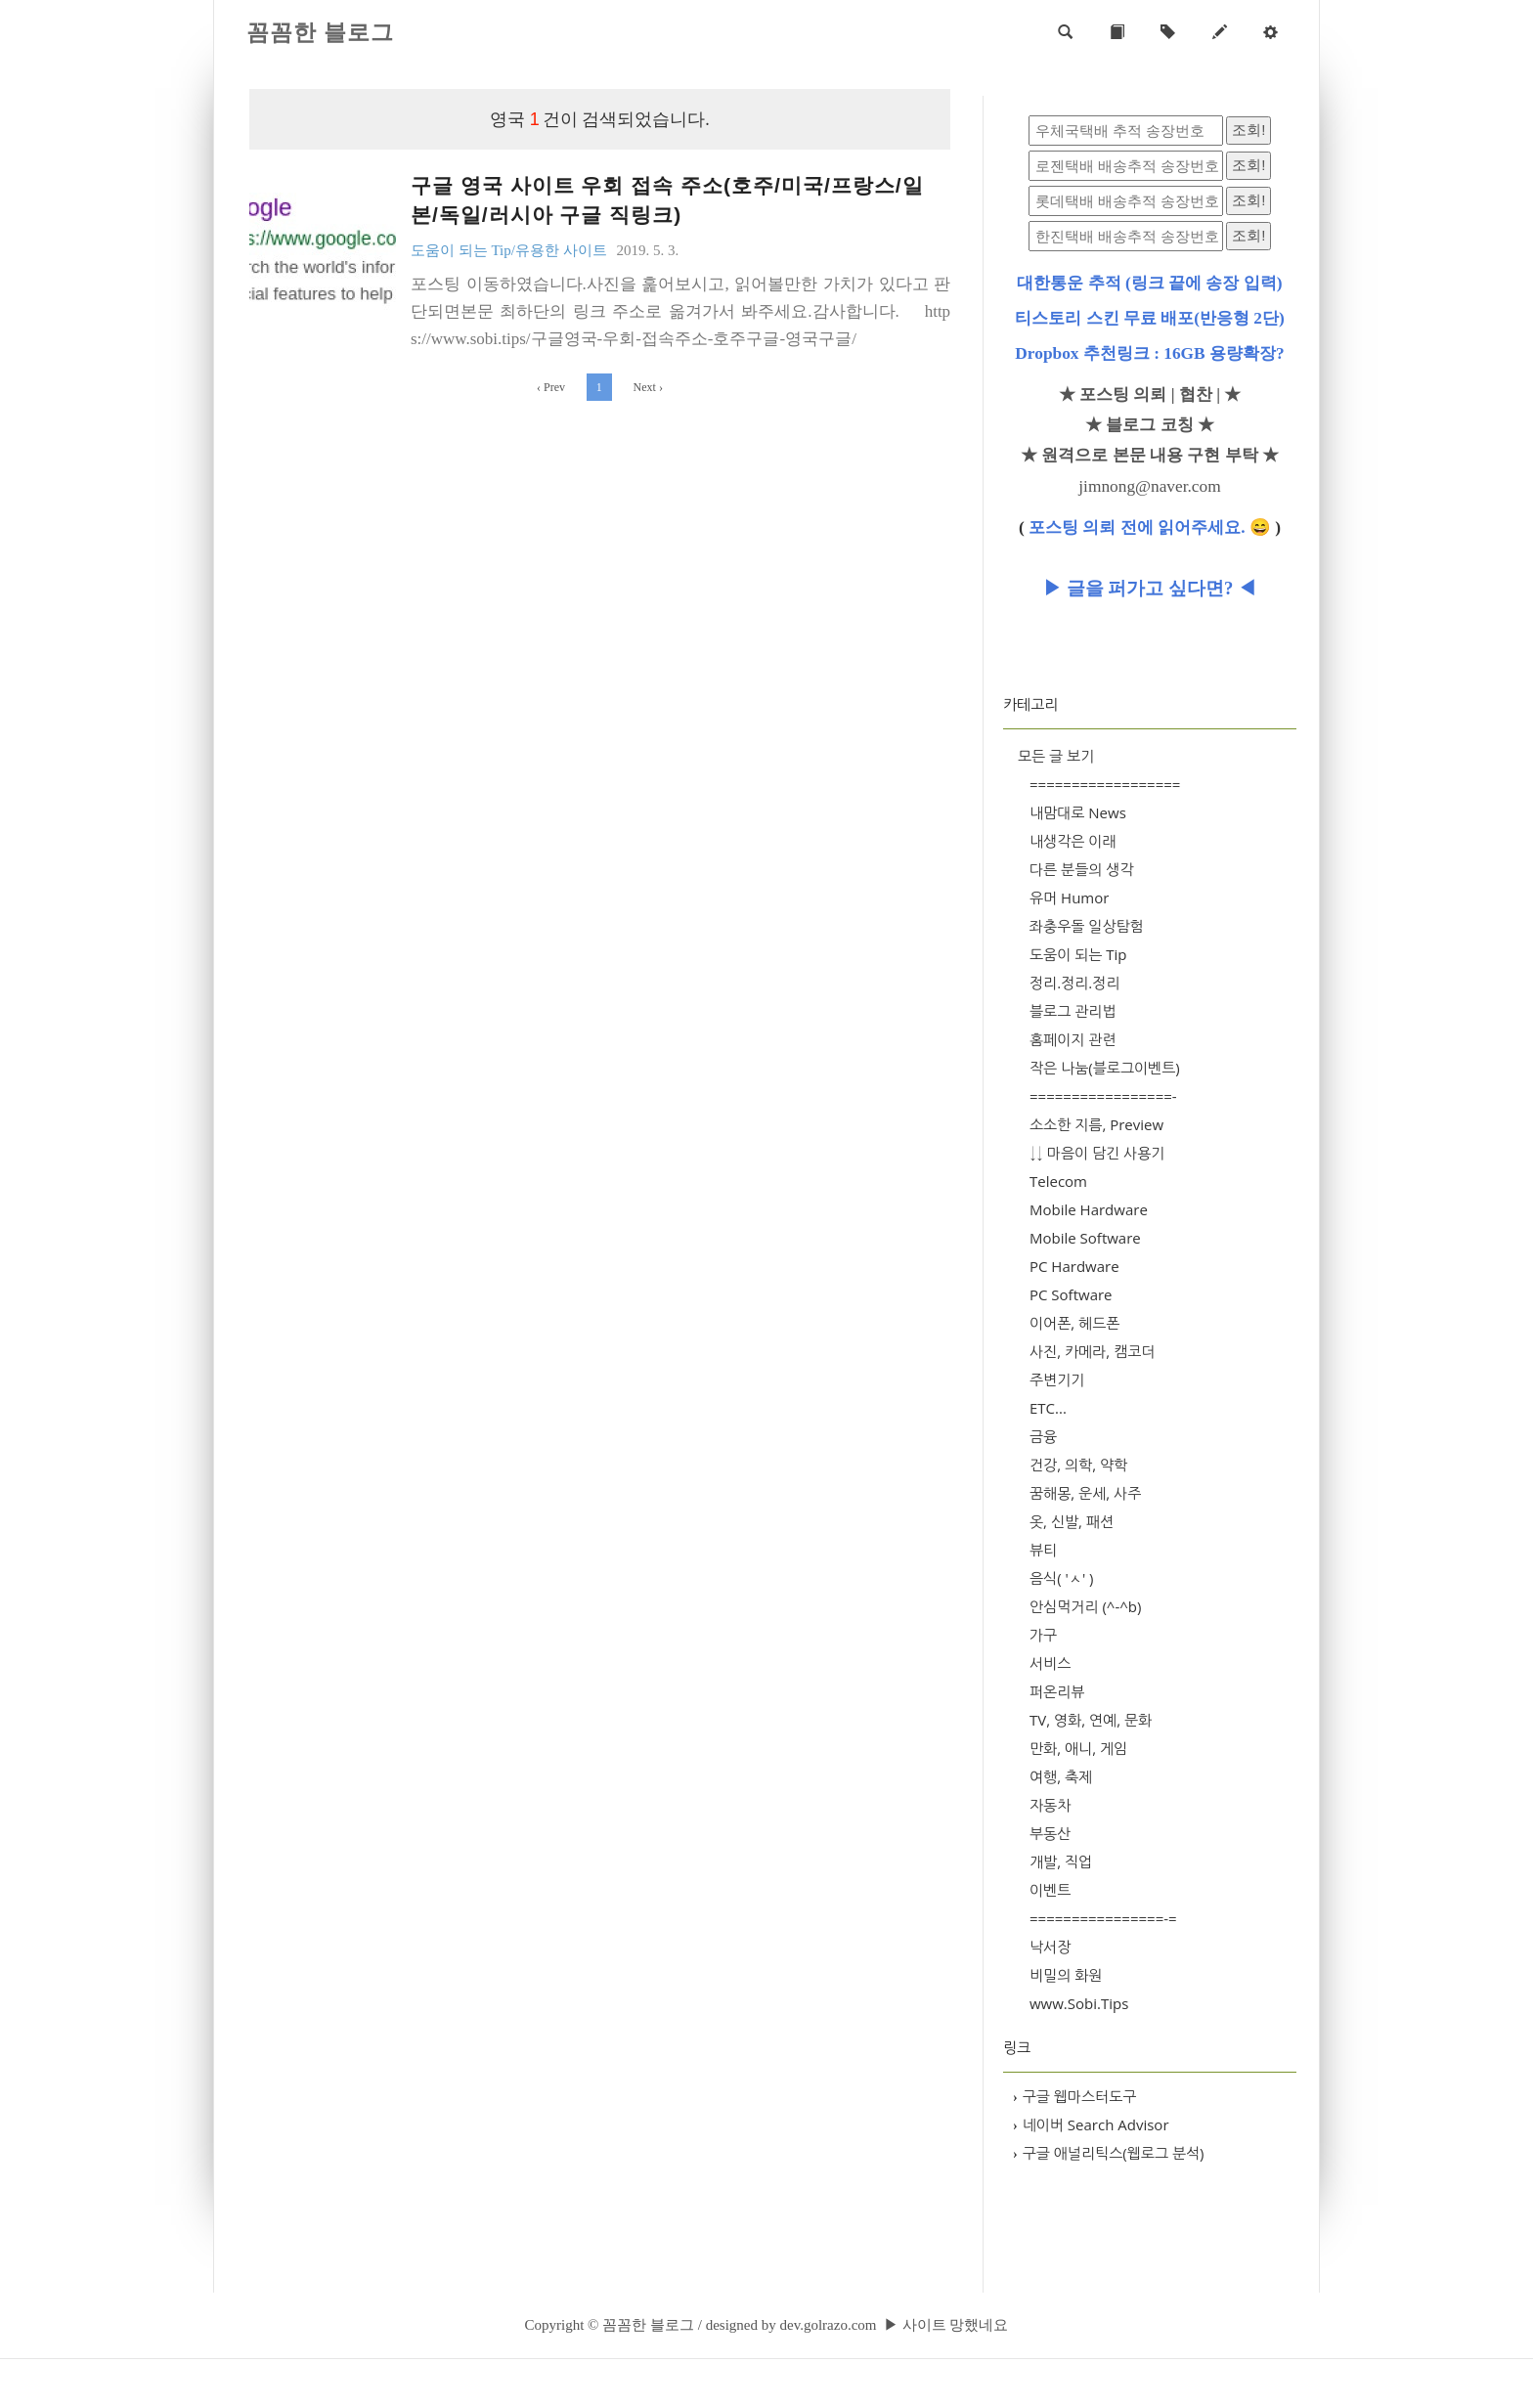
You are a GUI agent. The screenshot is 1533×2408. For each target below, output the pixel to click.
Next (648, 387)
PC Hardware (1074, 1266)
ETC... (1048, 1408)
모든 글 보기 (1056, 756)
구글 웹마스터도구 (1074, 2096)
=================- (1103, 1096)
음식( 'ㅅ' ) (1061, 1578)
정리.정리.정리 (1074, 982)
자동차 (1050, 1805)
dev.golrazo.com (827, 2325)
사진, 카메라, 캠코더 (1092, 1351)
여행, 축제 (1060, 1776)
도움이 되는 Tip (1078, 954)
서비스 (1050, 1663)
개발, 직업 (1060, 1861)
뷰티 (1043, 1549)
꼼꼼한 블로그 (320, 33)
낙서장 (1050, 1946)
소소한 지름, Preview (1096, 1124)
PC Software (1071, 1294)
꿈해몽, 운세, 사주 (1085, 1493)
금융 (1043, 1436)
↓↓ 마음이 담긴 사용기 (1096, 1152)
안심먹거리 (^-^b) (1085, 1606)
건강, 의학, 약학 (1078, 1464)
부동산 (1050, 1833)
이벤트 (1050, 1890)
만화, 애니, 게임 (1078, 1748)
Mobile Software (1085, 1238)
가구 (1043, 1634)
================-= (1103, 1918)
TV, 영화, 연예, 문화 (1090, 1719)
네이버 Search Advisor (1091, 2124)
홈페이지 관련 (1073, 1039)
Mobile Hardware (1088, 1209)
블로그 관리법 (1073, 1011)
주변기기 (1056, 1379)
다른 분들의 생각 (1081, 869)
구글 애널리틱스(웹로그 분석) (1108, 2153)
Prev (551, 387)
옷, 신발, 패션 (1071, 1521)
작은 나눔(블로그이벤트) (1104, 1067)
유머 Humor (1069, 897)
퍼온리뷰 (1056, 1691)
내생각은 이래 (1073, 841)
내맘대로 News (1077, 812)
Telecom (1058, 1181)
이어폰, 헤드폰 (1074, 1323)
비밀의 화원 (1065, 1975)
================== (1104, 784)
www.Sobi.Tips (1078, 2003)
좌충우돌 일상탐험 (1086, 926)
